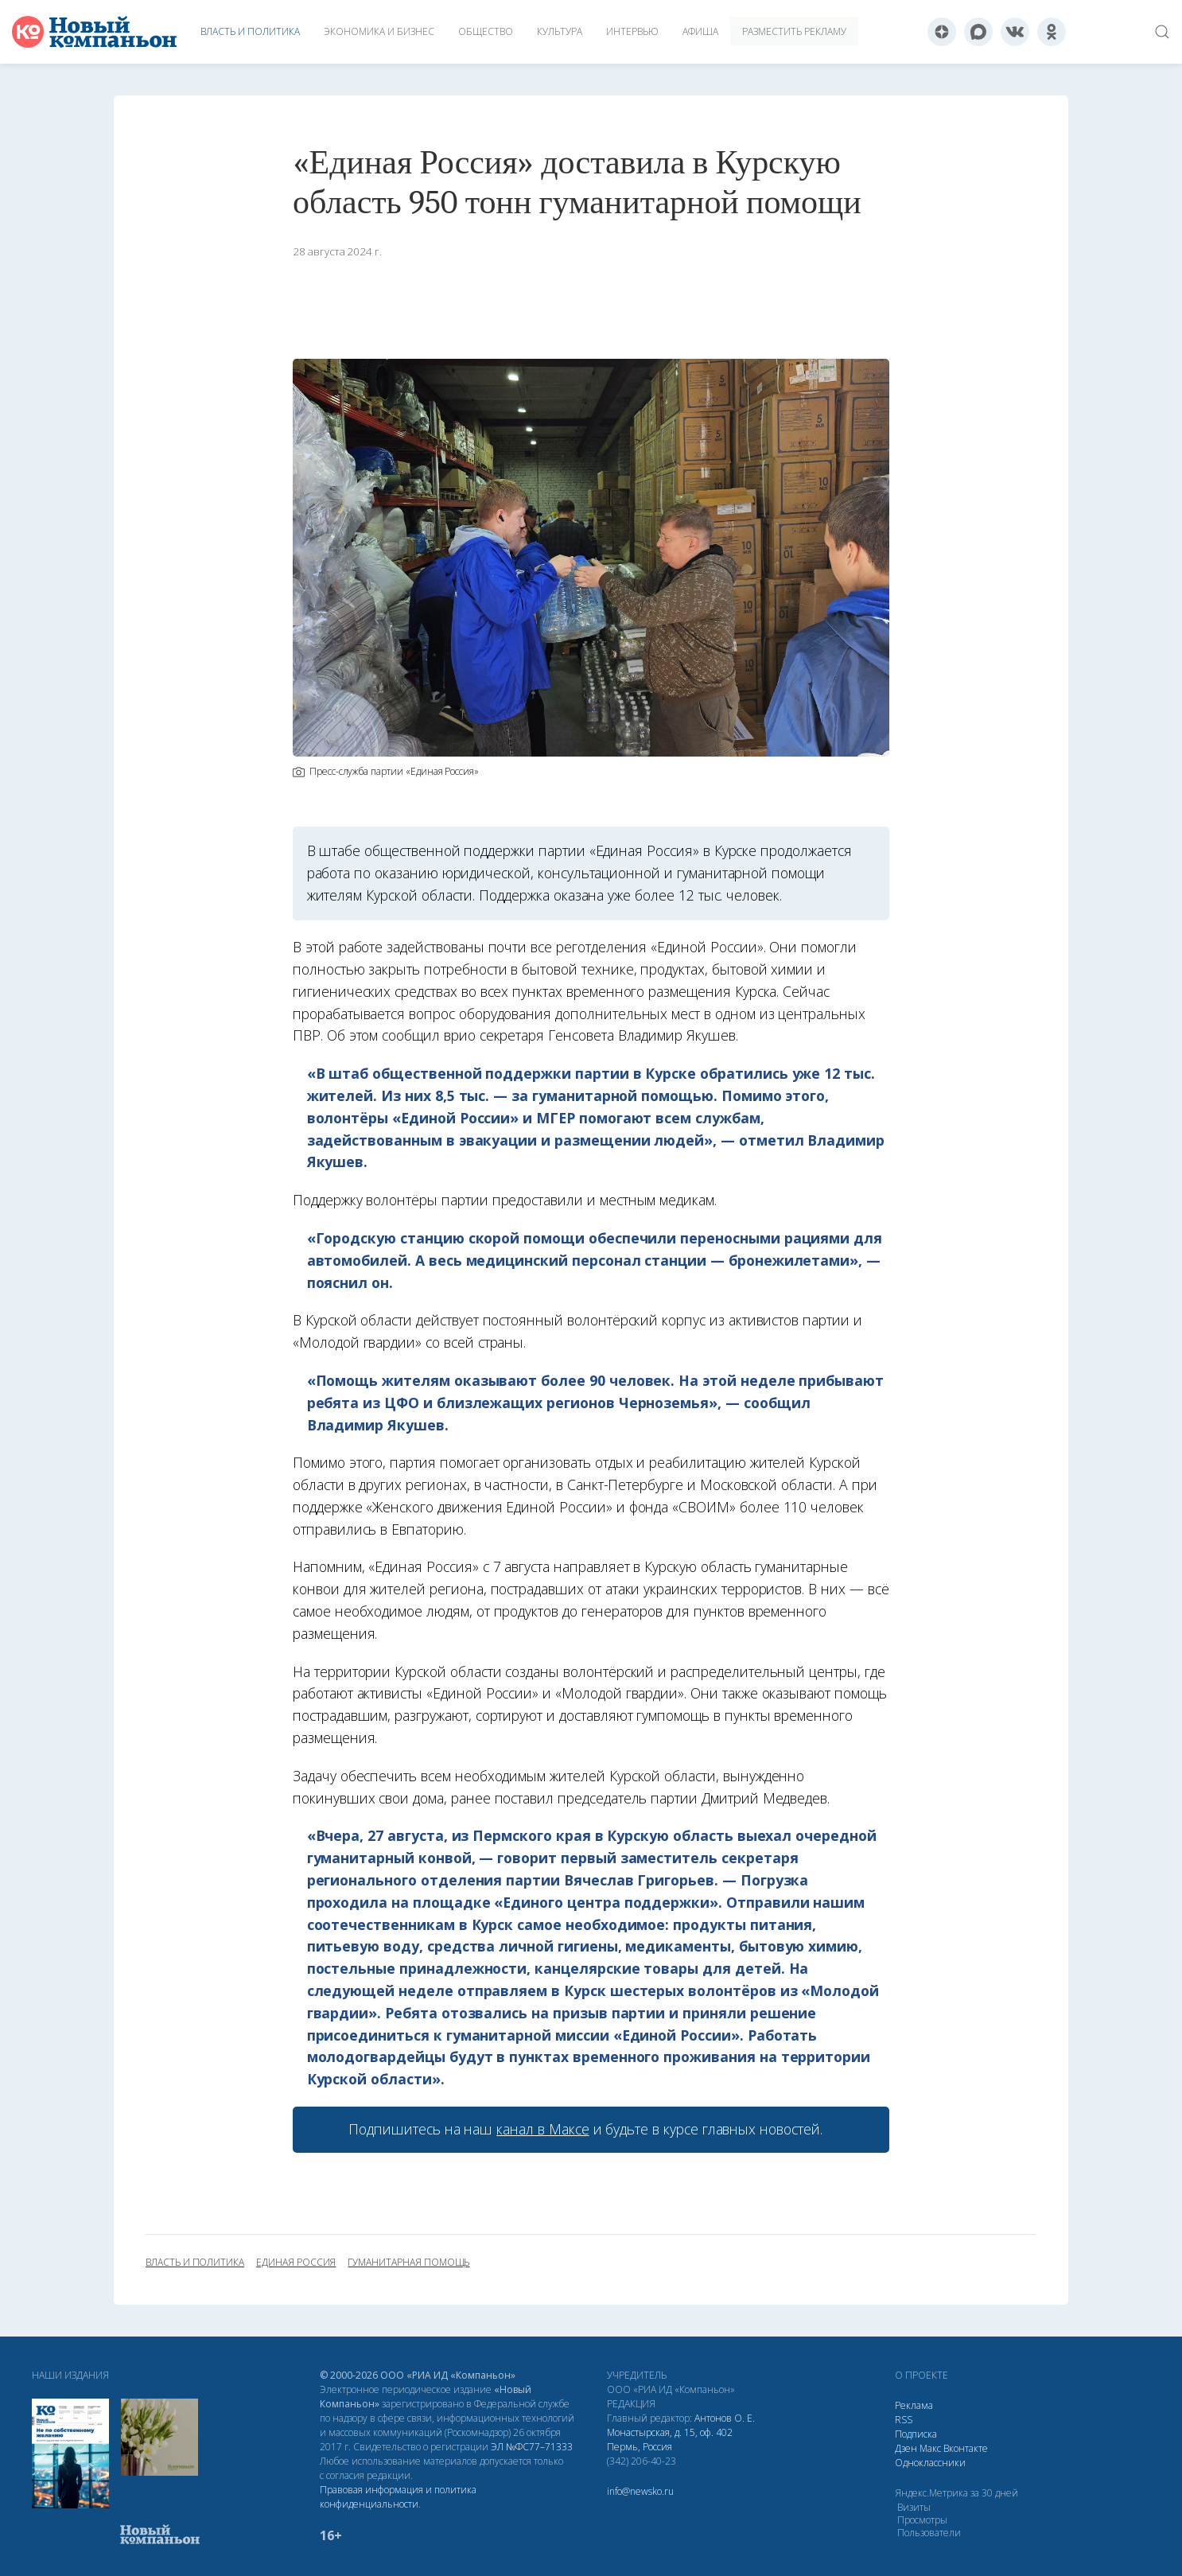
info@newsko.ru (640, 2491)
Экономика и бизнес (379, 31)
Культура (559, 31)
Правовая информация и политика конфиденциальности (398, 2497)
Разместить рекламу (794, 31)
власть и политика (195, 2262)
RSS (903, 2419)
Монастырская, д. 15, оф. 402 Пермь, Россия (670, 2439)
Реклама (914, 2405)
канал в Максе (542, 2128)
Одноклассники (930, 2462)
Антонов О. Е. (724, 2418)
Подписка (916, 2434)
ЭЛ (532, 2446)
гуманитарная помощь (408, 2262)
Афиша (700, 31)
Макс (930, 2448)
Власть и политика (250, 31)
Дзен (906, 2448)
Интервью (632, 31)
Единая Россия (296, 2262)
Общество (485, 31)
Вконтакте (965, 2448)
